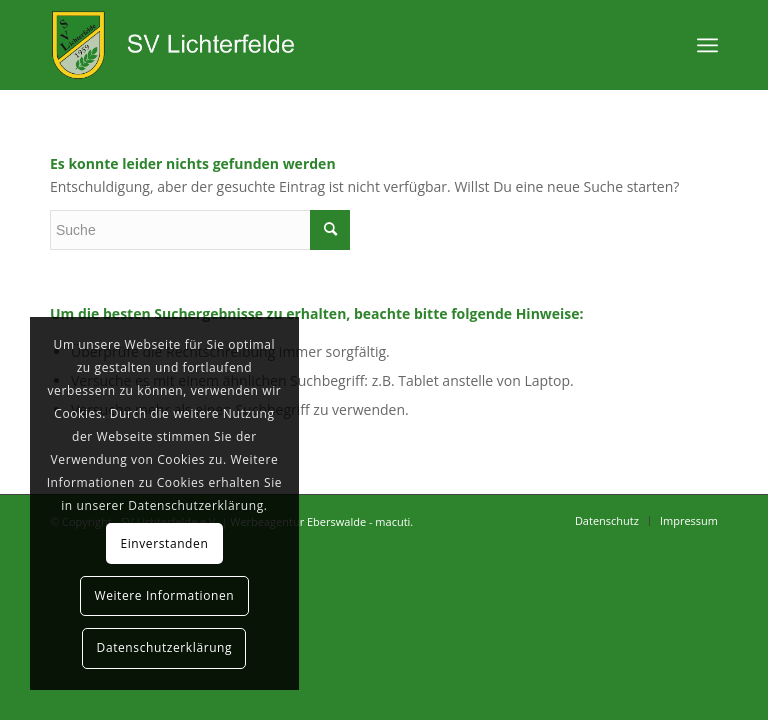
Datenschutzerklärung (165, 647)
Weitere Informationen (164, 595)
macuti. (394, 521)
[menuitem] (607, 521)
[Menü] (707, 45)
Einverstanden (164, 543)
